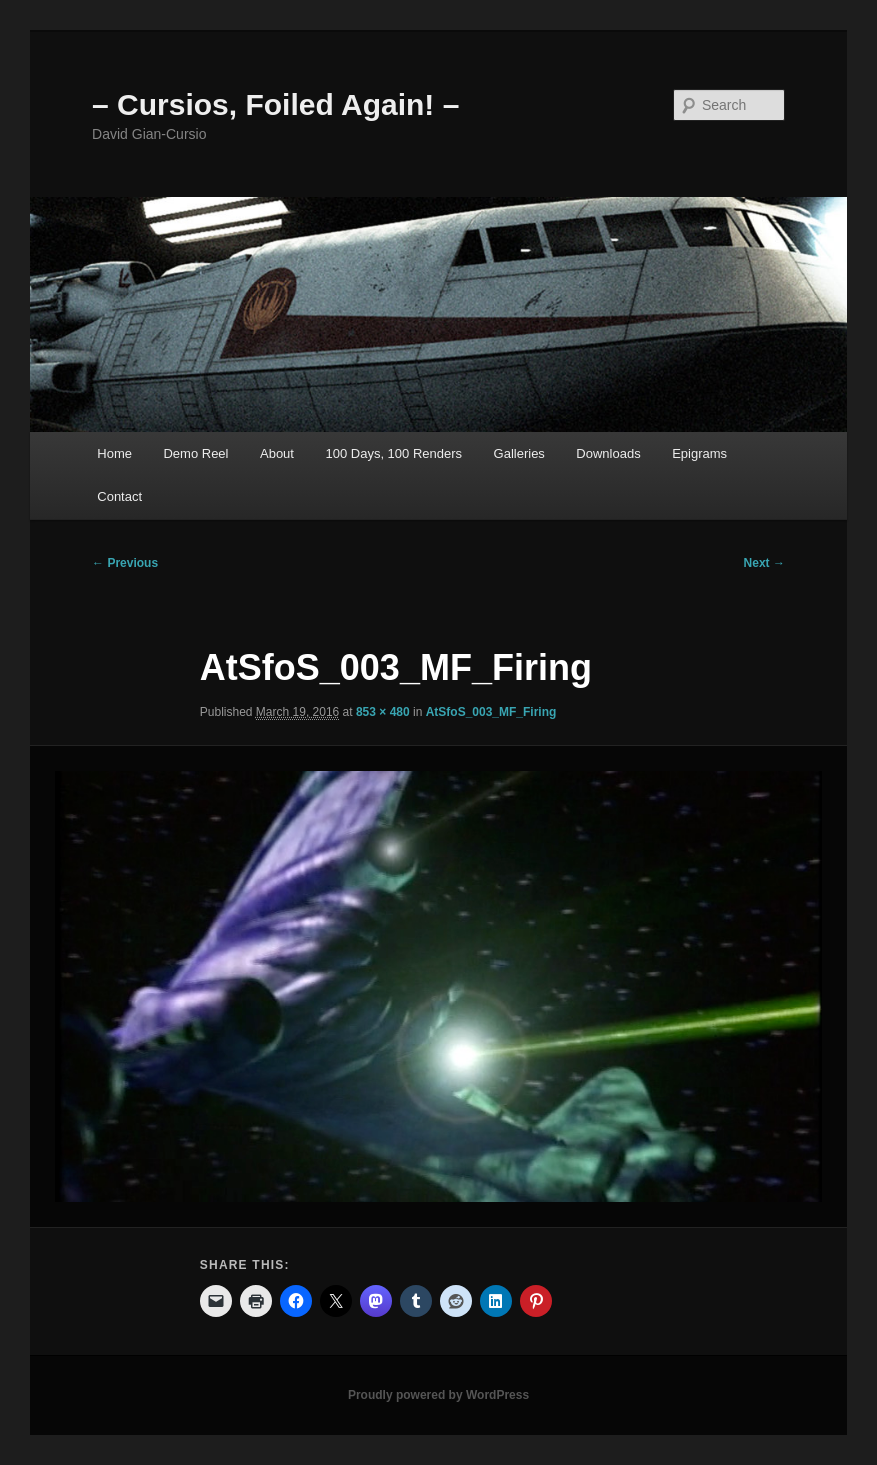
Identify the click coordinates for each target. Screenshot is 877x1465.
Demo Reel (195, 453)
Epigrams (699, 453)
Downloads (608, 453)
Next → (764, 563)
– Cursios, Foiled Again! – (275, 104)
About (277, 453)
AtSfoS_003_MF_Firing (491, 712)
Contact (119, 496)
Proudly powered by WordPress (438, 1395)
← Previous (125, 563)
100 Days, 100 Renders (393, 453)
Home (114, 453)
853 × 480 (383, 712)
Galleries (519, 453)
